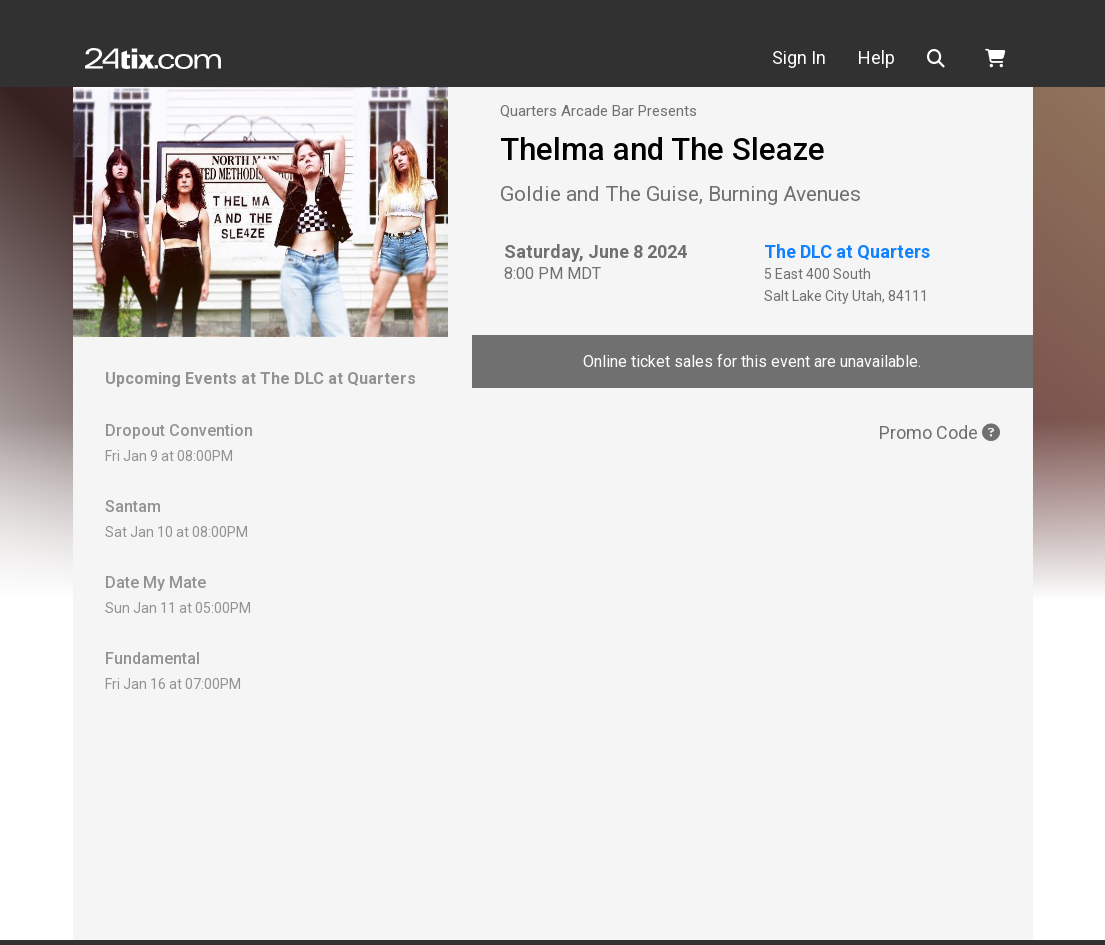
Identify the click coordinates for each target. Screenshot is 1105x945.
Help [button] (876, 57)
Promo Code (939, 432)
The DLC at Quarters (847, 251)
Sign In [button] (799, 57)
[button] (940, 58)
